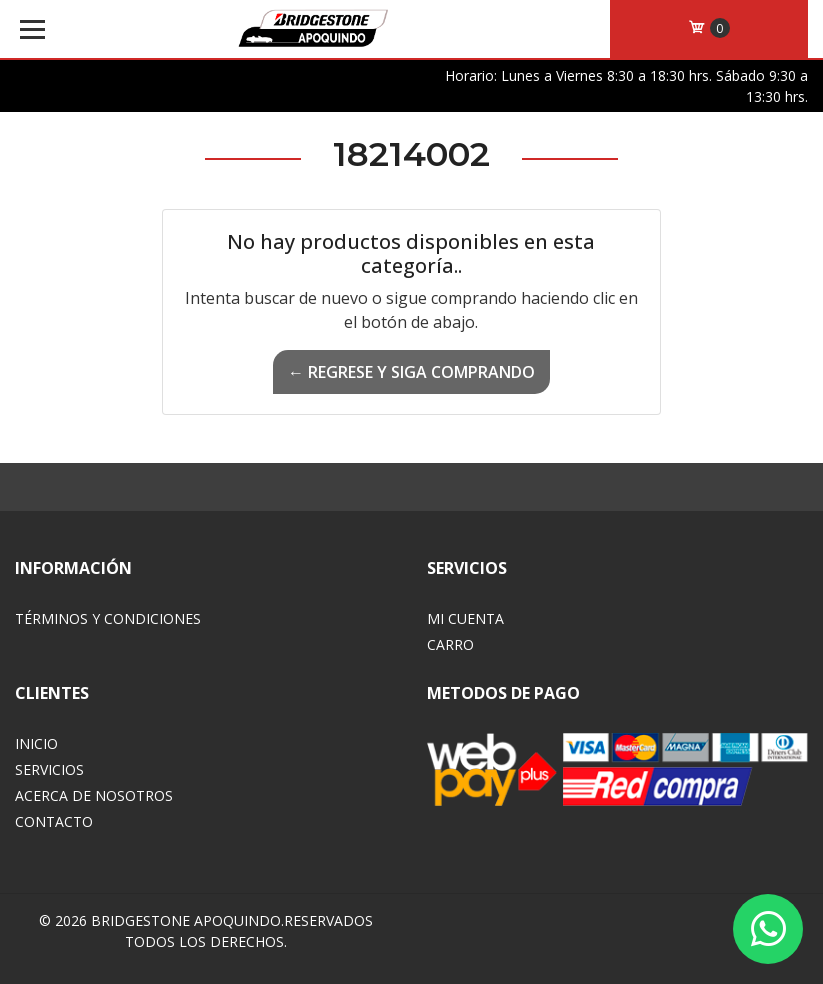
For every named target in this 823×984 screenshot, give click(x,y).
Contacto (54, 821)
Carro (450, 644)
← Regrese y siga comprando (411, 372)
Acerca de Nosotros (94, 795)
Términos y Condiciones (108, 618)
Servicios (49, 769)
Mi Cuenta (465, 618)
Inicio (36, 743)
